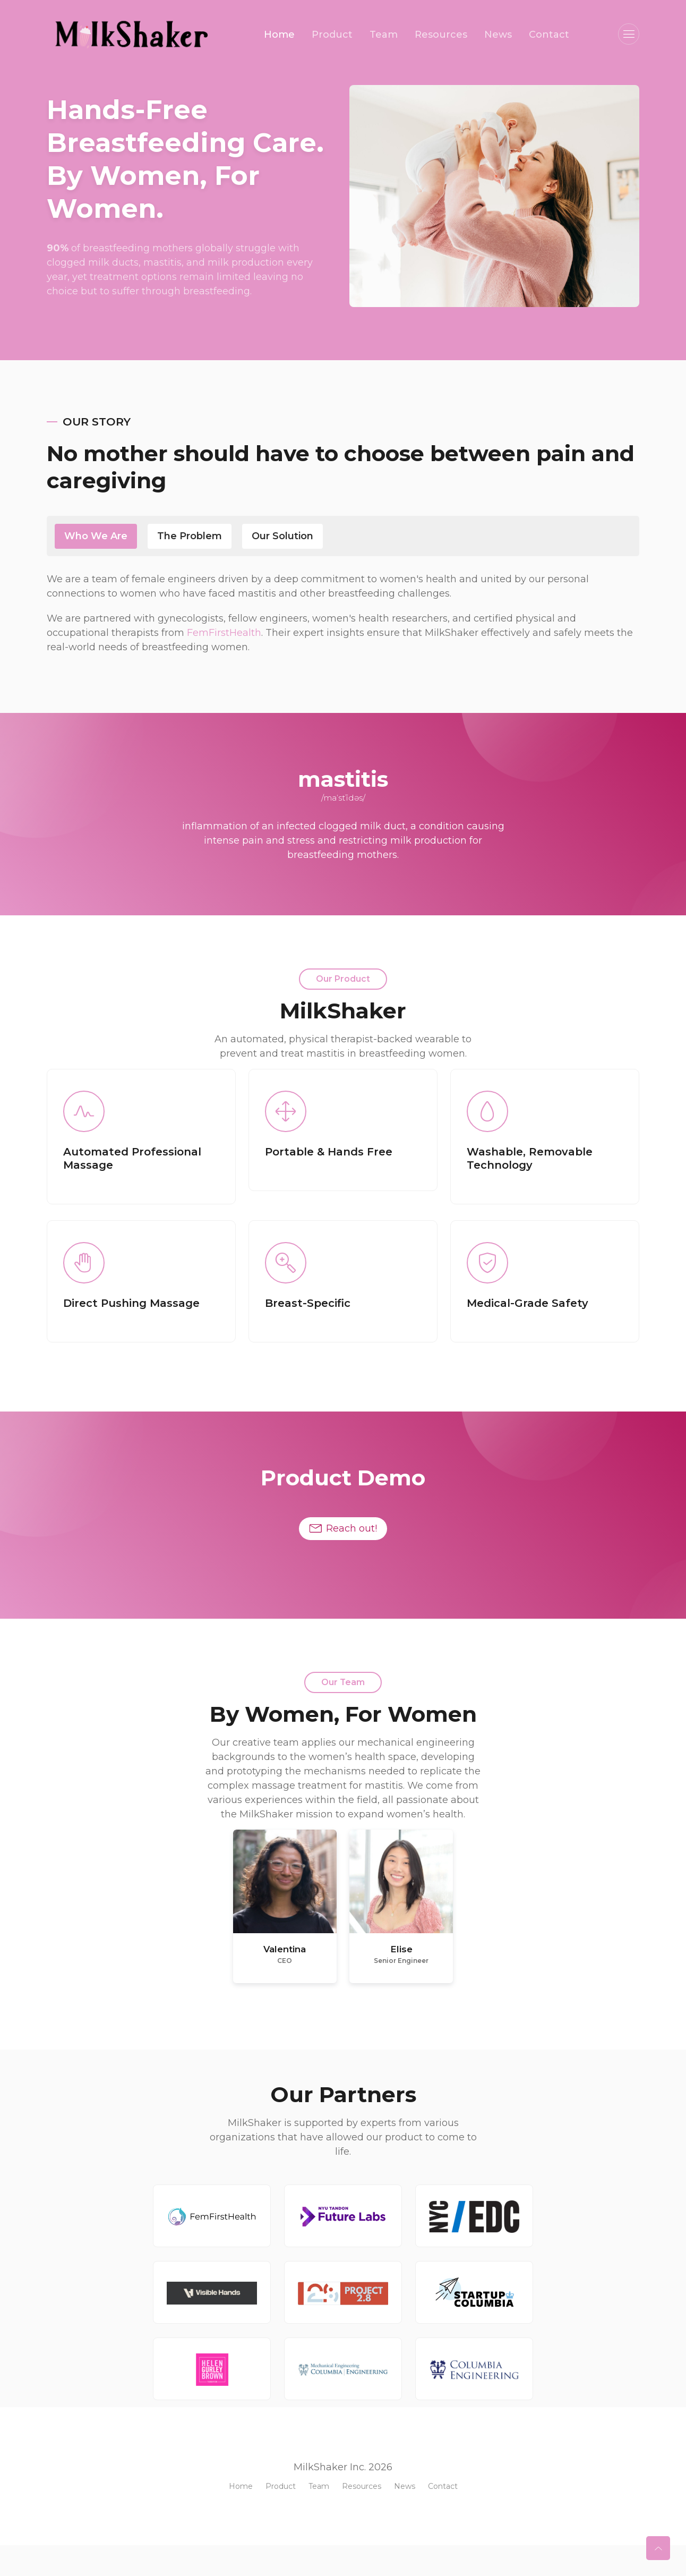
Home (279, 34)
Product (332, 34)
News (498, 34)
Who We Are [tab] (95, 536)
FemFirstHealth (224, 633)
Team (384, 34)
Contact (549, 34)
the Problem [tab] (189, 536)
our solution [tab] (282, 536)
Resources (441, 34)
